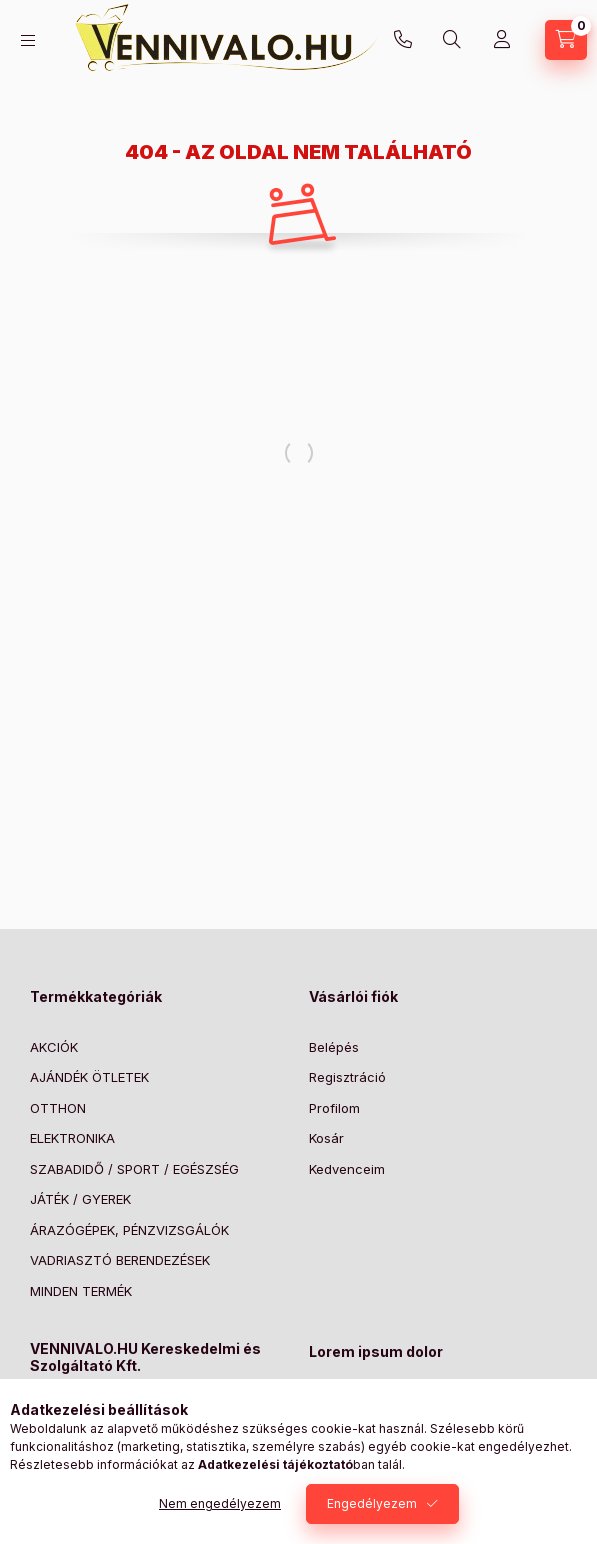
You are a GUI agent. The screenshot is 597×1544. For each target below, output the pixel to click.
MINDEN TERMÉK (81, 1291)
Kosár (326, 1138)
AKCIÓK (54, 1047)
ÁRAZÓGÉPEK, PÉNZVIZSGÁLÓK (129, 1230)
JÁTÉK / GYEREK (80, 1199)
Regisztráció (347, 1077)
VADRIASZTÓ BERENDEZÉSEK (120, 1260)
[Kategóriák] (28, 40)
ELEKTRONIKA (72, 1138)
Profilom (334, 1108)
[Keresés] (452, 40)
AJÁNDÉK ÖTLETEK (89, 1077)
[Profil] (502, 40)
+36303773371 (403, 40)
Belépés (334, 1047)
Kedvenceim (347, 1169)
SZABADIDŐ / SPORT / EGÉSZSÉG (134, 1169)
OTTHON (58, 1108)
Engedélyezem (372, 1503)
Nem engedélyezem (220, 1503)
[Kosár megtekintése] (566, 40)
